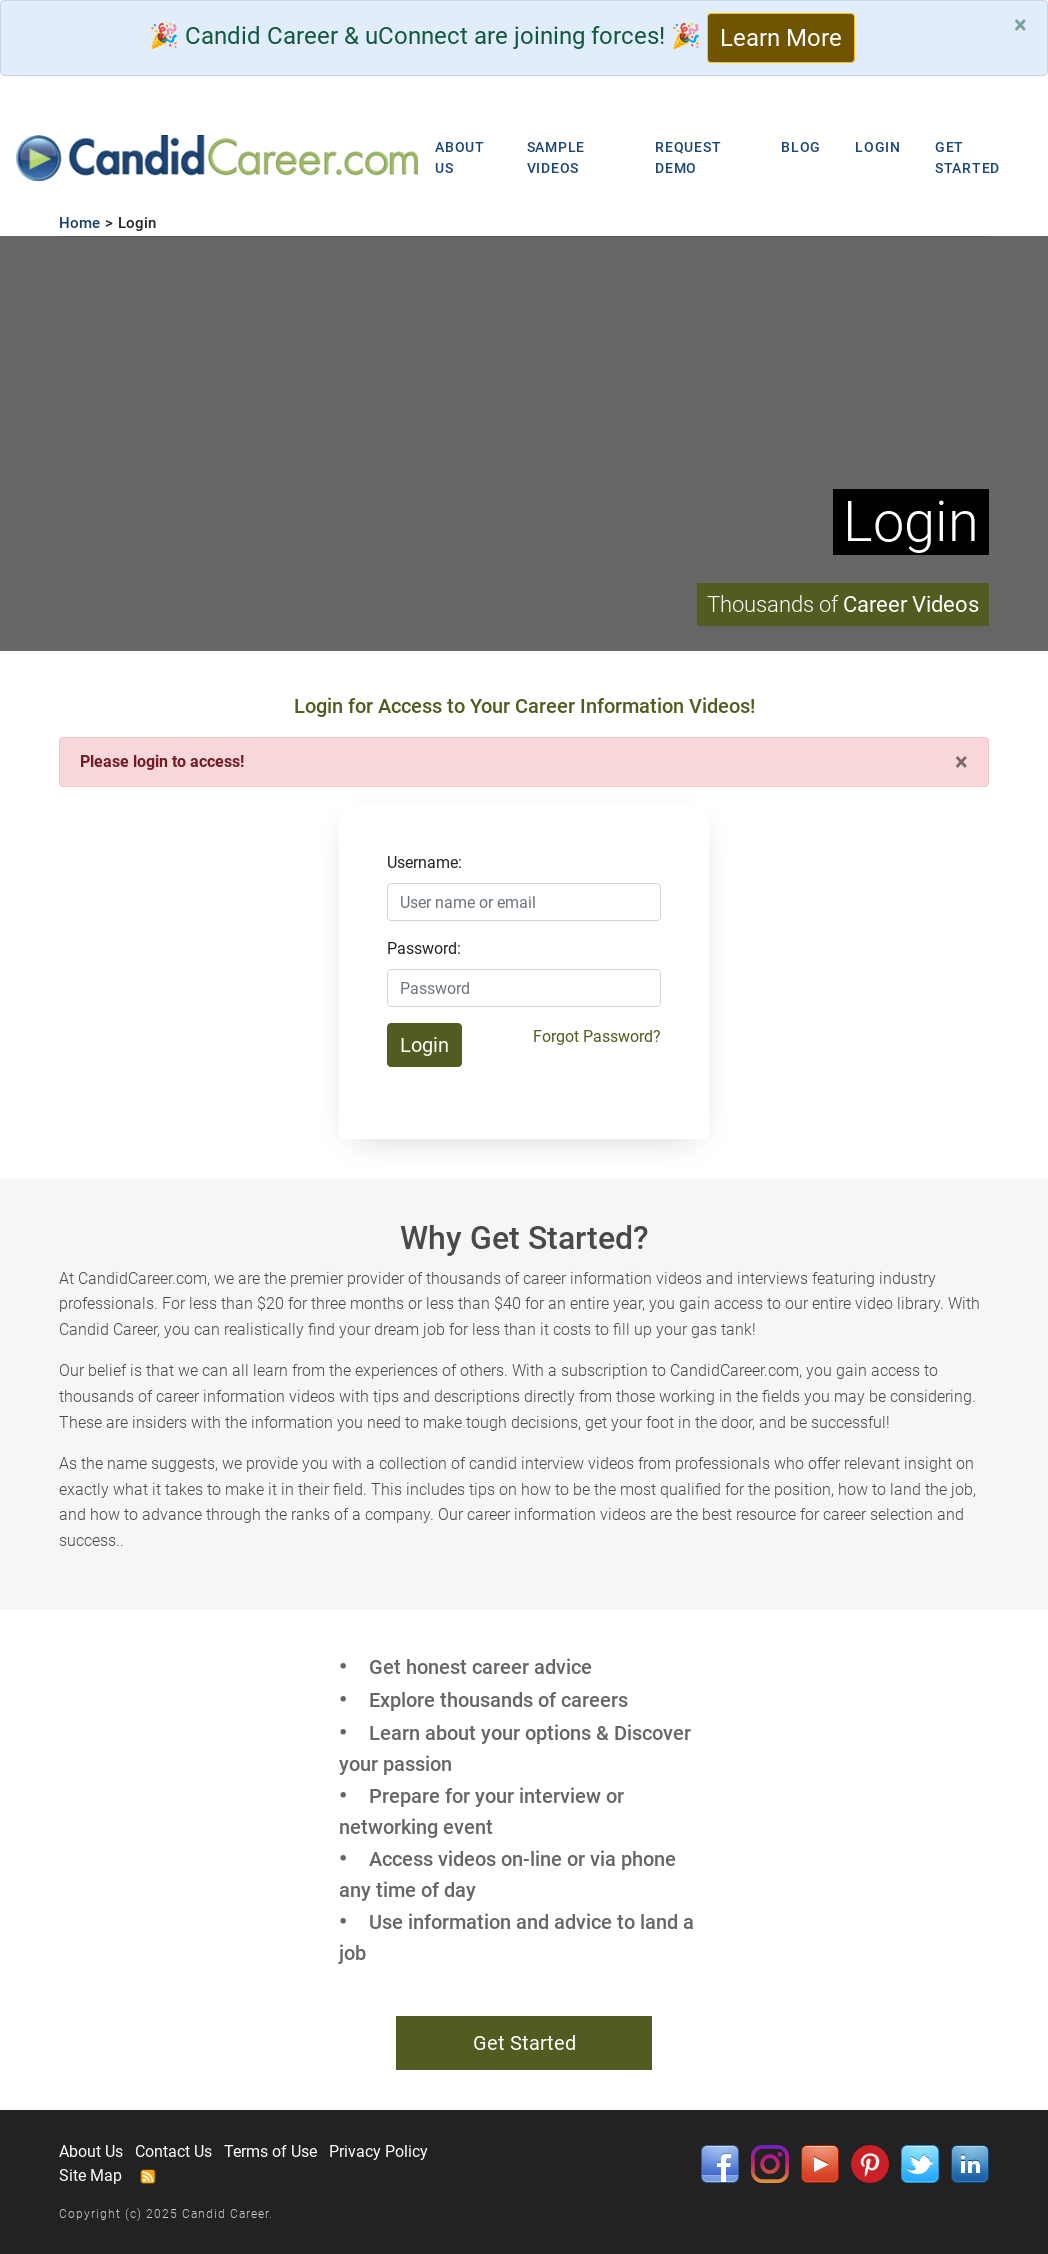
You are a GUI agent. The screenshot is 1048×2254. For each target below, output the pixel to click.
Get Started (524, 2043)
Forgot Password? (597, 1036)
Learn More (781, 38)
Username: (424, 862)
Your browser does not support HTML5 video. (524, 444)
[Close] (1020, 25)
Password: (424, 948)
